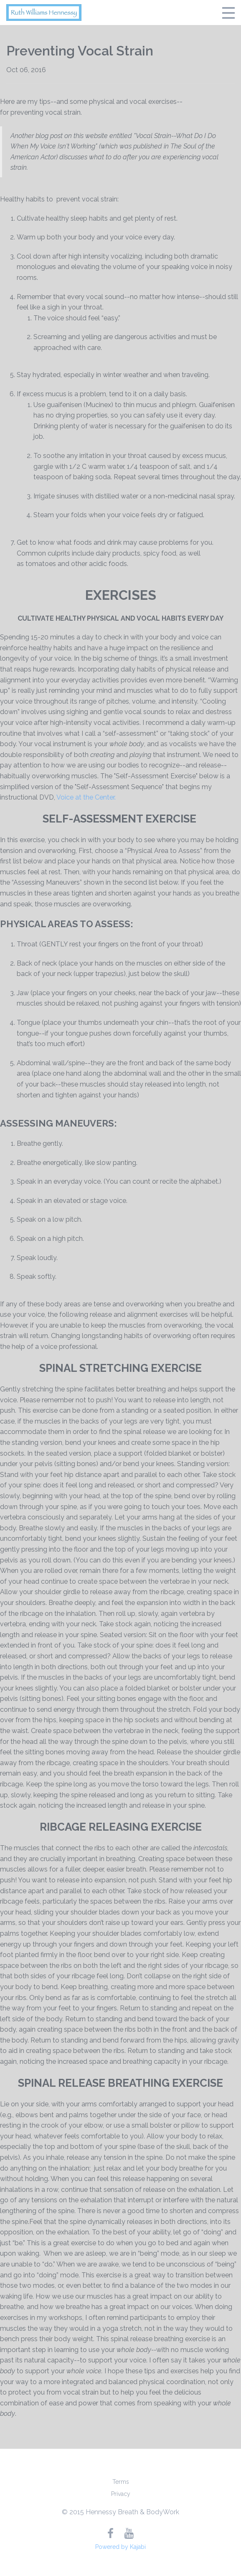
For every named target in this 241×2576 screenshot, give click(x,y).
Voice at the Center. (86, 797)
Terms (120, 2481)
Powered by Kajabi (120, 2546)
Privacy (120, 2493)
